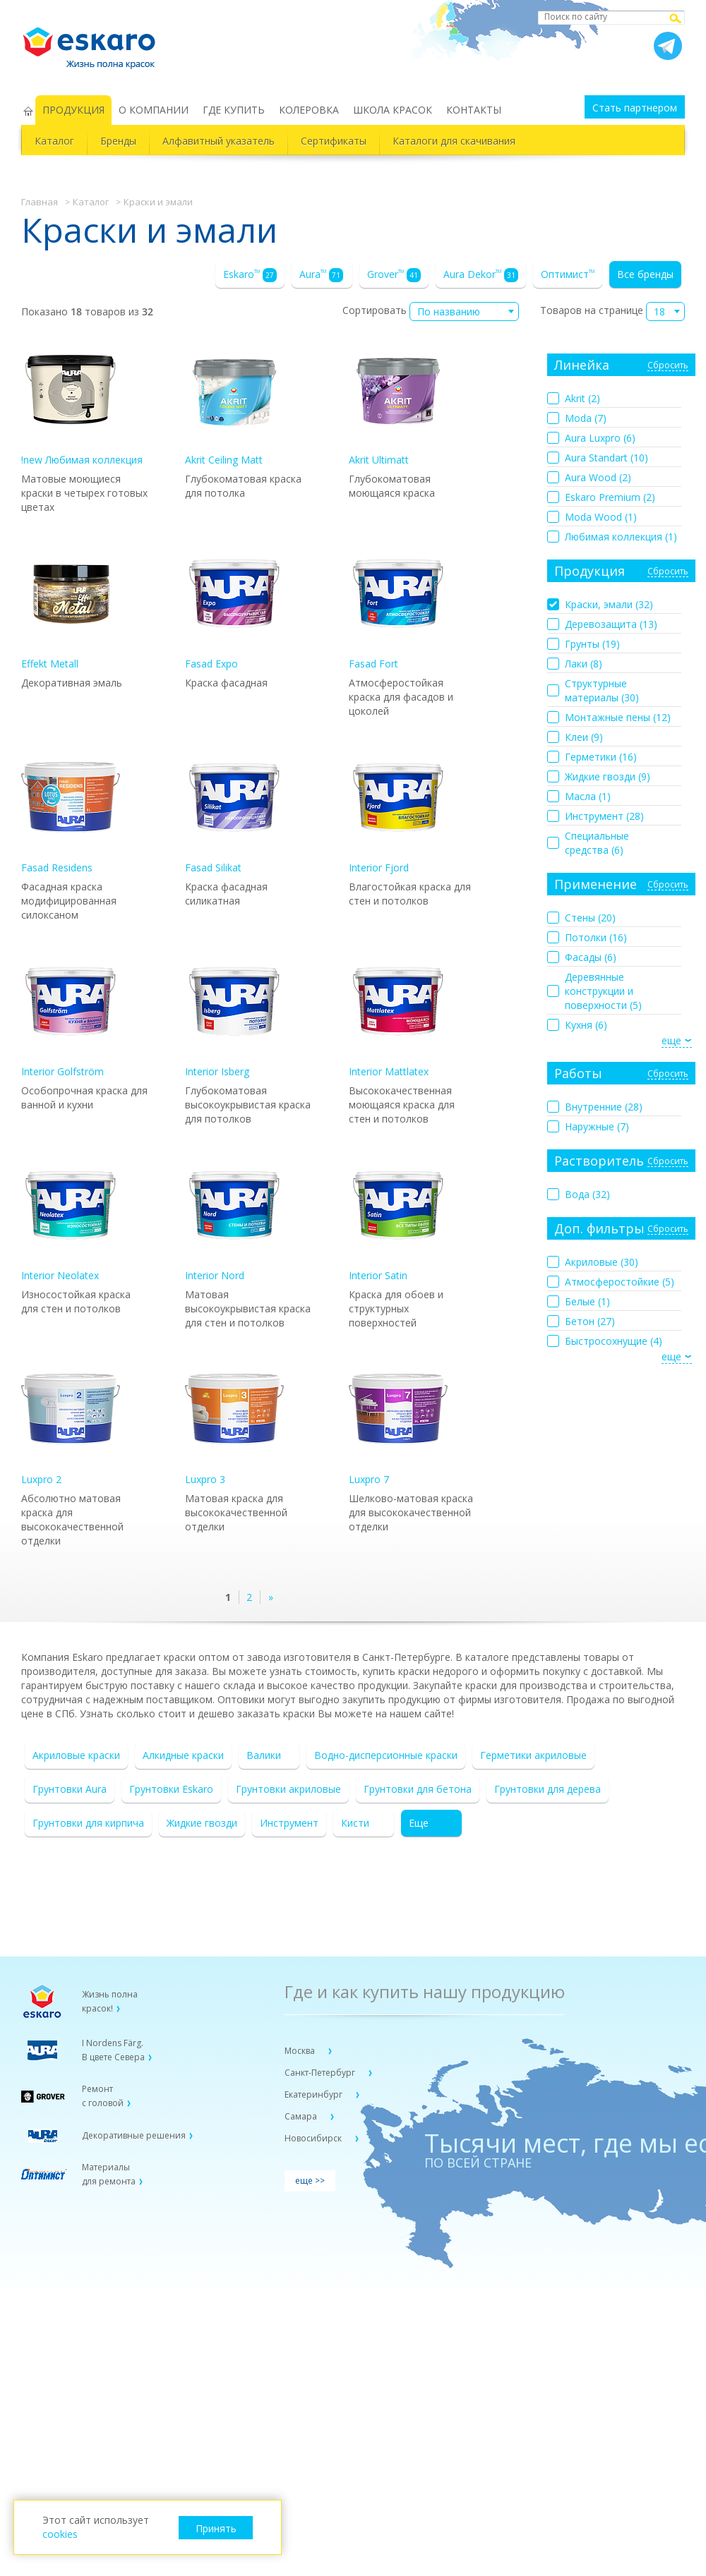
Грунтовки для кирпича (88, 1823)
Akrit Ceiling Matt (234, 403)
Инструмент (289, 1823)
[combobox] (464, 311)
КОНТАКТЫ (473, 109)
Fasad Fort (398, 607)
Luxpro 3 (234, 1423)
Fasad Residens (70, 811)
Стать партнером (634, 107)
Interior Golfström (70, 1015)
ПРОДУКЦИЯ (73, 109)
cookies (60, 2534)
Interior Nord (234, 1219)
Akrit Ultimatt (398, 403)
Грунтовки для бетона (418, 1789)
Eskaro (250, 274)
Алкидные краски (183, 1755)
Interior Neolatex (70, 1219)
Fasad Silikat (234, 811)
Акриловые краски (76, 1755)
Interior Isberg (234, 1015)
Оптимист (567, 274)
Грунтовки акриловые (288, 1789)
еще (671, 1040)
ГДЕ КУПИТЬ (234, 109)
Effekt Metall (70, 607)
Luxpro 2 (70, 1423)
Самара (302, 2116)
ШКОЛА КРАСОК (392, 109)
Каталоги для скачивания (454, 140)
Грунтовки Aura (69, 1789)
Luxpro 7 (398, 1423)
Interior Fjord (398, 811)
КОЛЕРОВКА (309, 109)
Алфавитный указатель (218, 140)
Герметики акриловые (533, 1755)
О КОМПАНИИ (154, 109)
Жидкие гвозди (202, 1823)
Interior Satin (398, 1219)
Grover (394, 274)
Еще (419, 1823)
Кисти (355, 1823)
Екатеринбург (315, 2094)
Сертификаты (333, 140)
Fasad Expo (234, 607)
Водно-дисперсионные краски (385, 1755)
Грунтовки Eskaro (171, 1789)
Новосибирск (314, 2138)
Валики (263, 1755)
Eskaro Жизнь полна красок (96, 42)
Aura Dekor (480, 274)
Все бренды (645, 274)
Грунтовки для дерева (547, 1789)
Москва (301, 2051)
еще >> (310, 2181)
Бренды (118, 140)
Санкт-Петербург (321, 2073)
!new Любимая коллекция (82, 403)
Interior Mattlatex (398, 1015)
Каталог (54, 140)
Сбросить (667, 366)
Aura (321, 274)
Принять (216, 2528)
